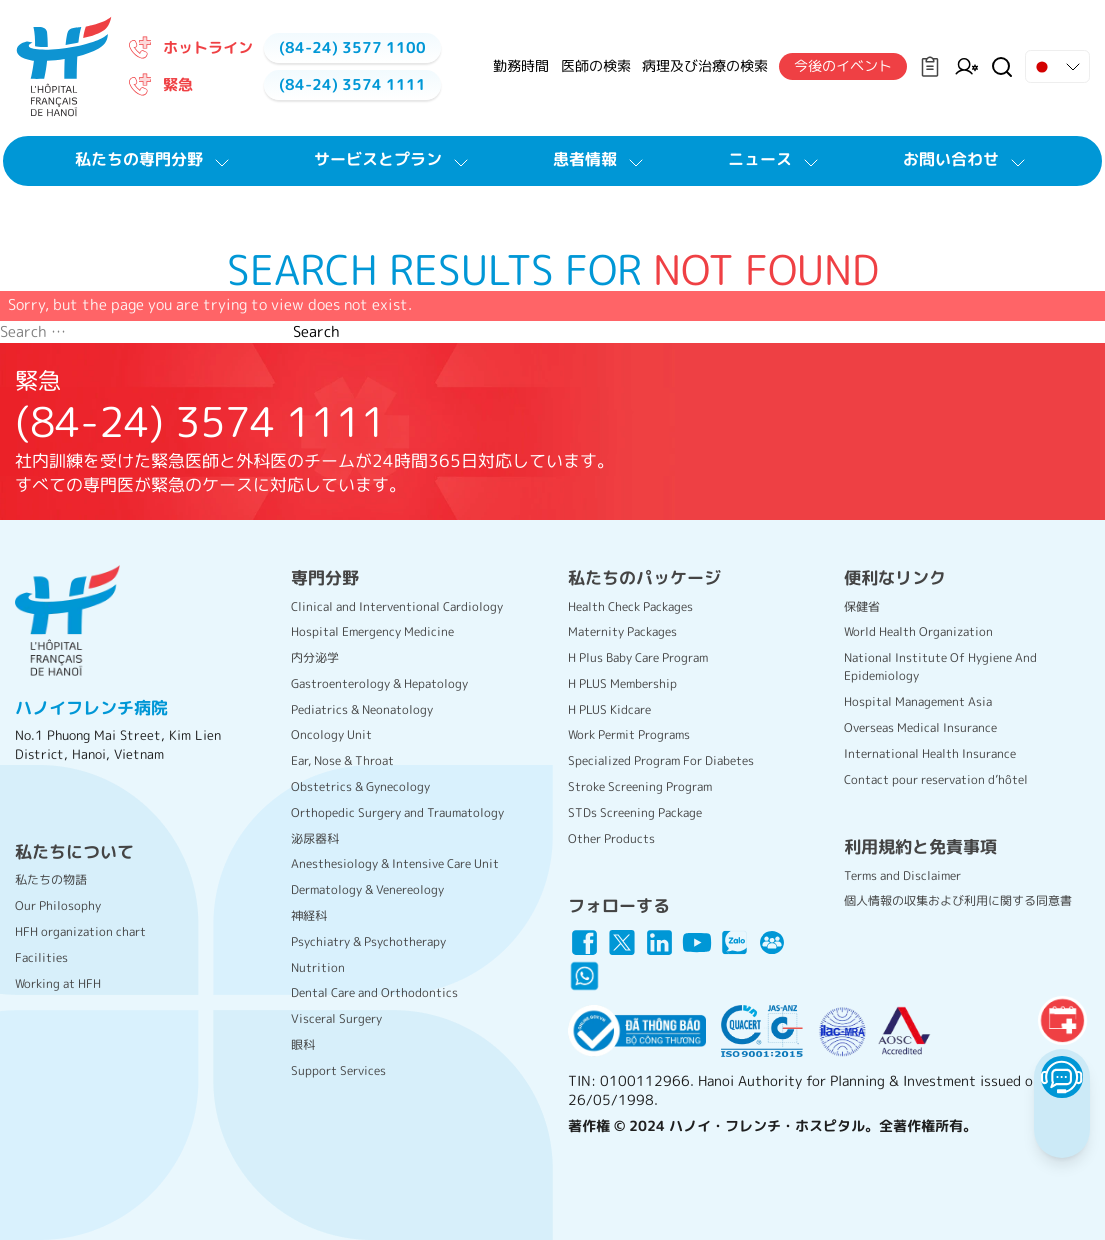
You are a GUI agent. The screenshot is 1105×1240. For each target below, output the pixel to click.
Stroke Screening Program (640, 786)
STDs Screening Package (635, 812)
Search (316, 331)
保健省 (862, 606)
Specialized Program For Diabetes (661, 760)
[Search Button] (1002, 67)
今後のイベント (843, 65)
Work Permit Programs (629, 734)
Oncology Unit (331, 734)
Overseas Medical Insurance (920, 727)
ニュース (776, 160)
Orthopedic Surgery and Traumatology (397, 812)
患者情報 (601, 160)
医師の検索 (596, 65)
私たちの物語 (51, 879)
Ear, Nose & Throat (342, 760)
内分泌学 (315, 657)
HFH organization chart (80, 931)
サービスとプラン (394, 160)
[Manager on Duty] (966, 67)
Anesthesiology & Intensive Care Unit (395, 863)
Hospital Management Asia (918, 701)
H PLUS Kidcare (609, 709)
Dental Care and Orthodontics (374, 992)
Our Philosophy (58, 905)
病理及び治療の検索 (705, 65)
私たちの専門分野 (155, 160)
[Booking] (1062, 1020)
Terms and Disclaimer (902, 875)
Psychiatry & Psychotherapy (368, 941)
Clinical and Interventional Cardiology (397, 606)
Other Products (611, 838)
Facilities (41, 957)
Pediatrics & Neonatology (362, 709)
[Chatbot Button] (1061, 1076)
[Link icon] (585, 943)
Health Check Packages (630, 606)
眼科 (303, 1044)
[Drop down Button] (1057, 67)
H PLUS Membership (622, 683)
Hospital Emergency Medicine (372, 631)
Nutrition (318, 967)
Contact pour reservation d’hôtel (936, 779)
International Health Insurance (930, 753)
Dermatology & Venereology (367, 889)
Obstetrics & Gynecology (360, 786)
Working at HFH (58, 983)
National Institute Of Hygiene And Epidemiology (940, 666)
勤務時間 (521, 65)
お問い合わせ (967, 160)
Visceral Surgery (336, 1018)
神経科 (309, 915)
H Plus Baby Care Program (638, 657)
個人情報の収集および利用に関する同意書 (958, 900)
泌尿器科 (315, 838)
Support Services (338, 1070)
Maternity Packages (622, 631)
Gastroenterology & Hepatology (379, 683)
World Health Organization (918, 631)
